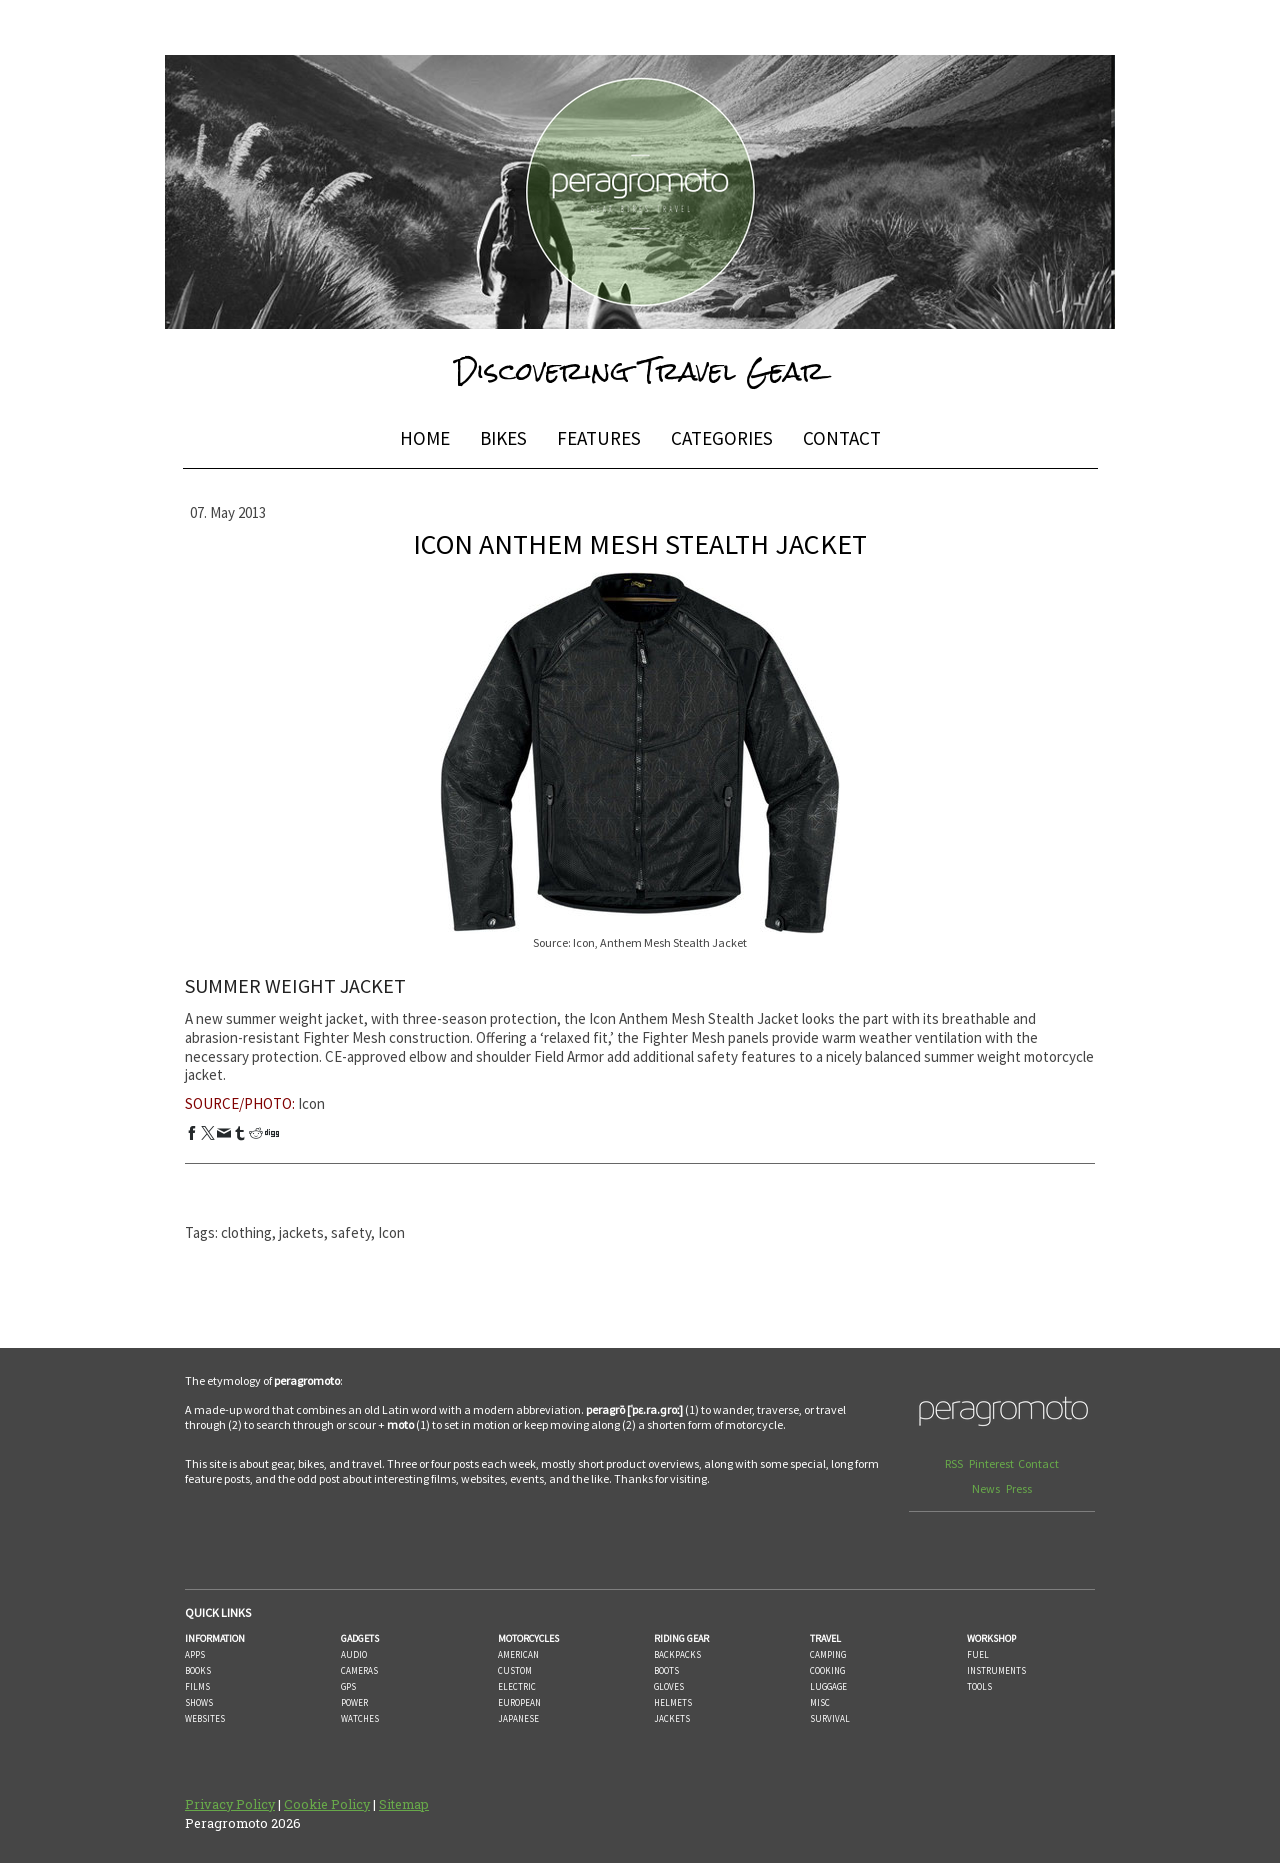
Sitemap (404, 1804)
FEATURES (599, 438)
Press (1019, 1488)
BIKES (503, 438)
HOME (425, 438)
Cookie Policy (327, 1804)
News (987, 1488)
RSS (955, 1463)
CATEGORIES (722, 438)
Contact (1038, 1463)
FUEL (978, 1654)
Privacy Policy (230, 1804)
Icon (311, 1103)
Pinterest (991, 1463)
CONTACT (842, 438)
